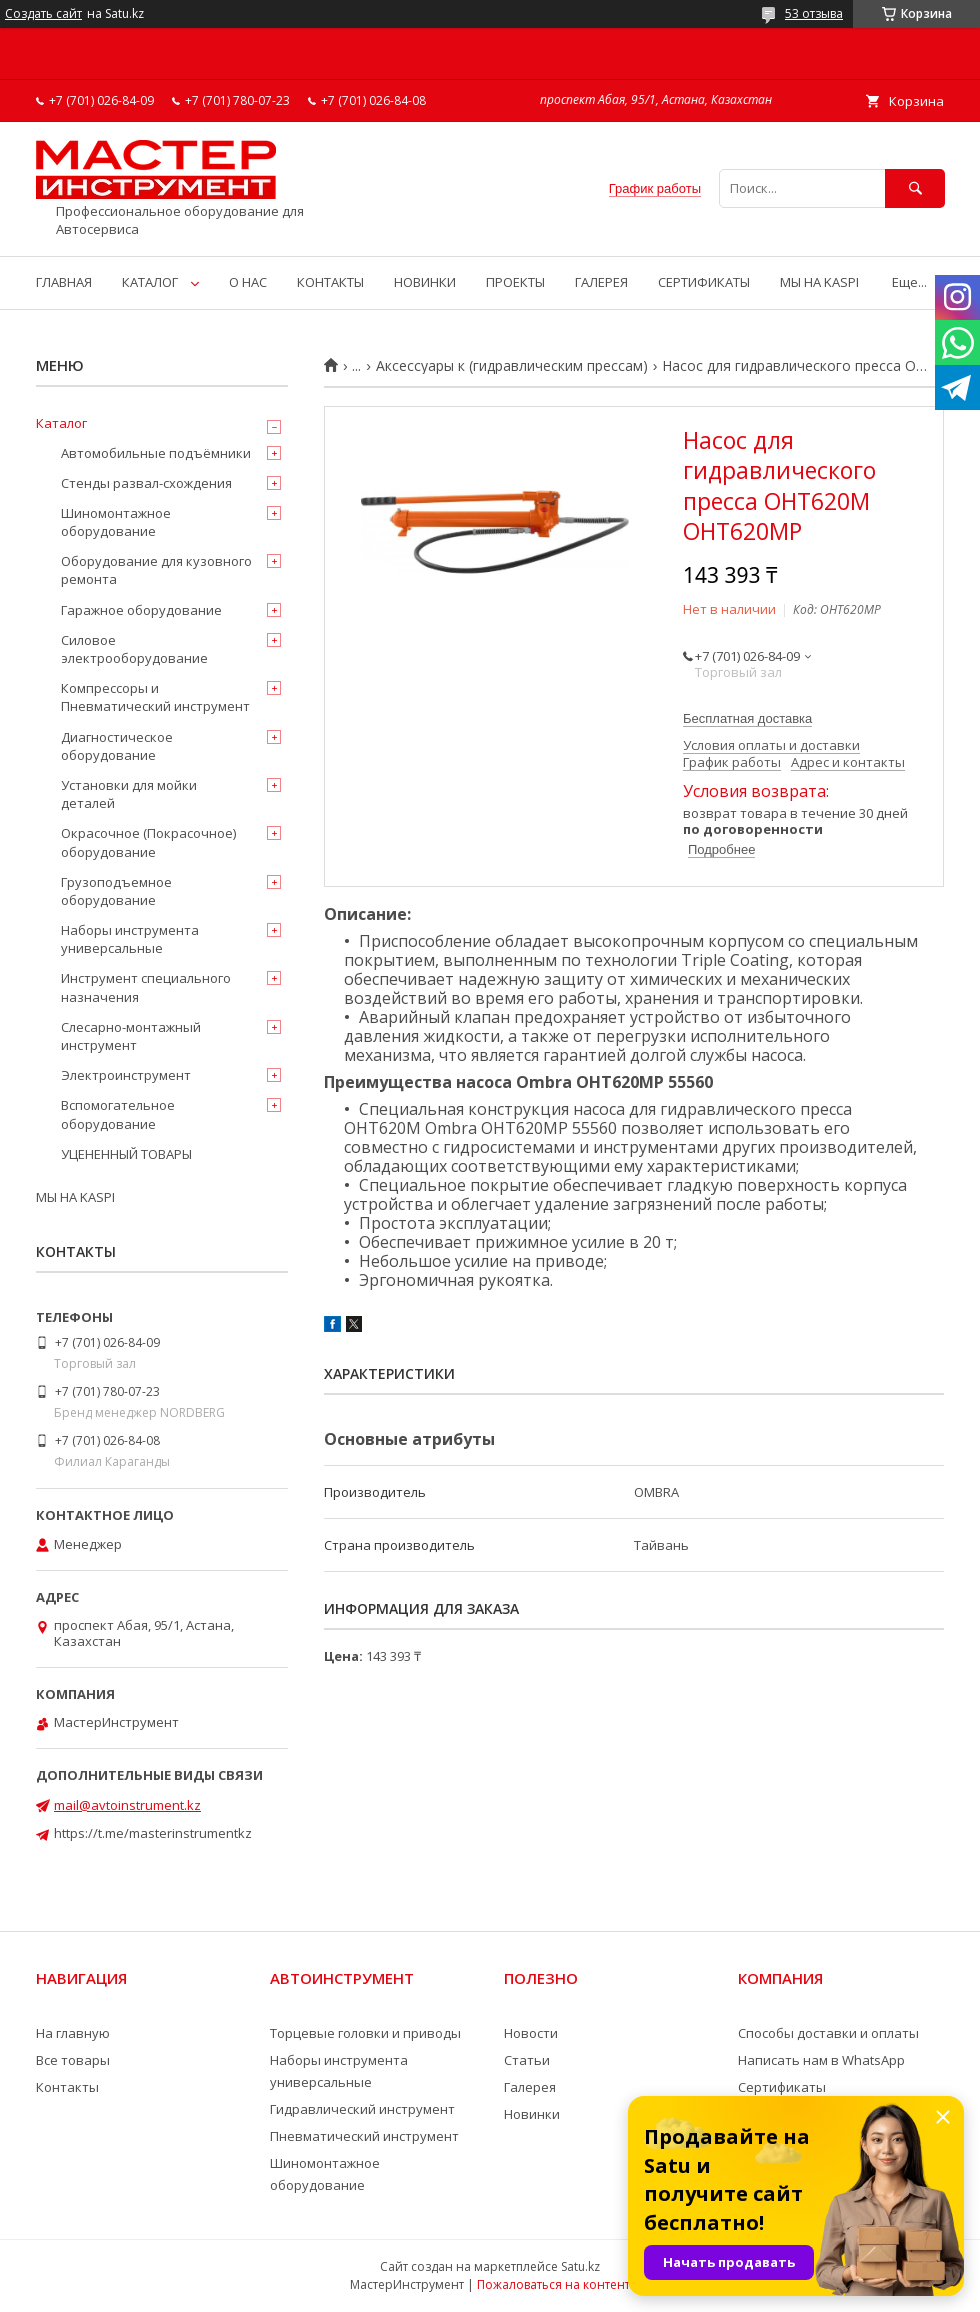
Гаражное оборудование (141, 610)
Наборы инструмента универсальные (130, 939)
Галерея (530, 2087)
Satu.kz (580, 2266)
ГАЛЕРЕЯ (601, 282)
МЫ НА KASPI (819, 282)
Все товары (73, 2060)
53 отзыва (814, 13)
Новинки (532, 2114)
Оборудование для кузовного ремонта (156, 570)
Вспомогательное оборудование (118, 1114)
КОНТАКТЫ (330, 282)
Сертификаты (782, 2087)
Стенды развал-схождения (146, 483)
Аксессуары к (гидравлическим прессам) (512, 366)
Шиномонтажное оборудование (116, 522)
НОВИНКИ (425, 282)
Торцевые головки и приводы (365, 2033)
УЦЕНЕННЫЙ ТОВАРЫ (126, 1154)
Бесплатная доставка (747, 718)
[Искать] (915, 188)
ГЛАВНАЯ (64, 282)
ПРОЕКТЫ (515, 282)
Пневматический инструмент (364, 2136)
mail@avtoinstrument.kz (127, 1805)
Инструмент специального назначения (146, 987)
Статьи (527, 2060)
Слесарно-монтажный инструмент (131, 1036)
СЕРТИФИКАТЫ (704, 282)
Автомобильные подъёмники (156, 453)
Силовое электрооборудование (134, 649)
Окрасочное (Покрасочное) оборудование (148, 842)
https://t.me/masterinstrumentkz (153, 1833)
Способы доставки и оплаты (828, 2033)
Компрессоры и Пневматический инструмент (155, 697)
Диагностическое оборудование (117, 746)
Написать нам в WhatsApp (821, 2060)
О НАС (248, 282)
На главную (73, 2033)
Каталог (61, 423)
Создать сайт (43, 14)
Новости (531, 2033)
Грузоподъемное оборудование (116, 891)
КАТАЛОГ (150, 282)
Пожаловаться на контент (553, 2284)
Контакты (67, 2087)
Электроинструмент (126, 1075)
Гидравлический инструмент (362, 2109)
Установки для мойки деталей (129, 794)
